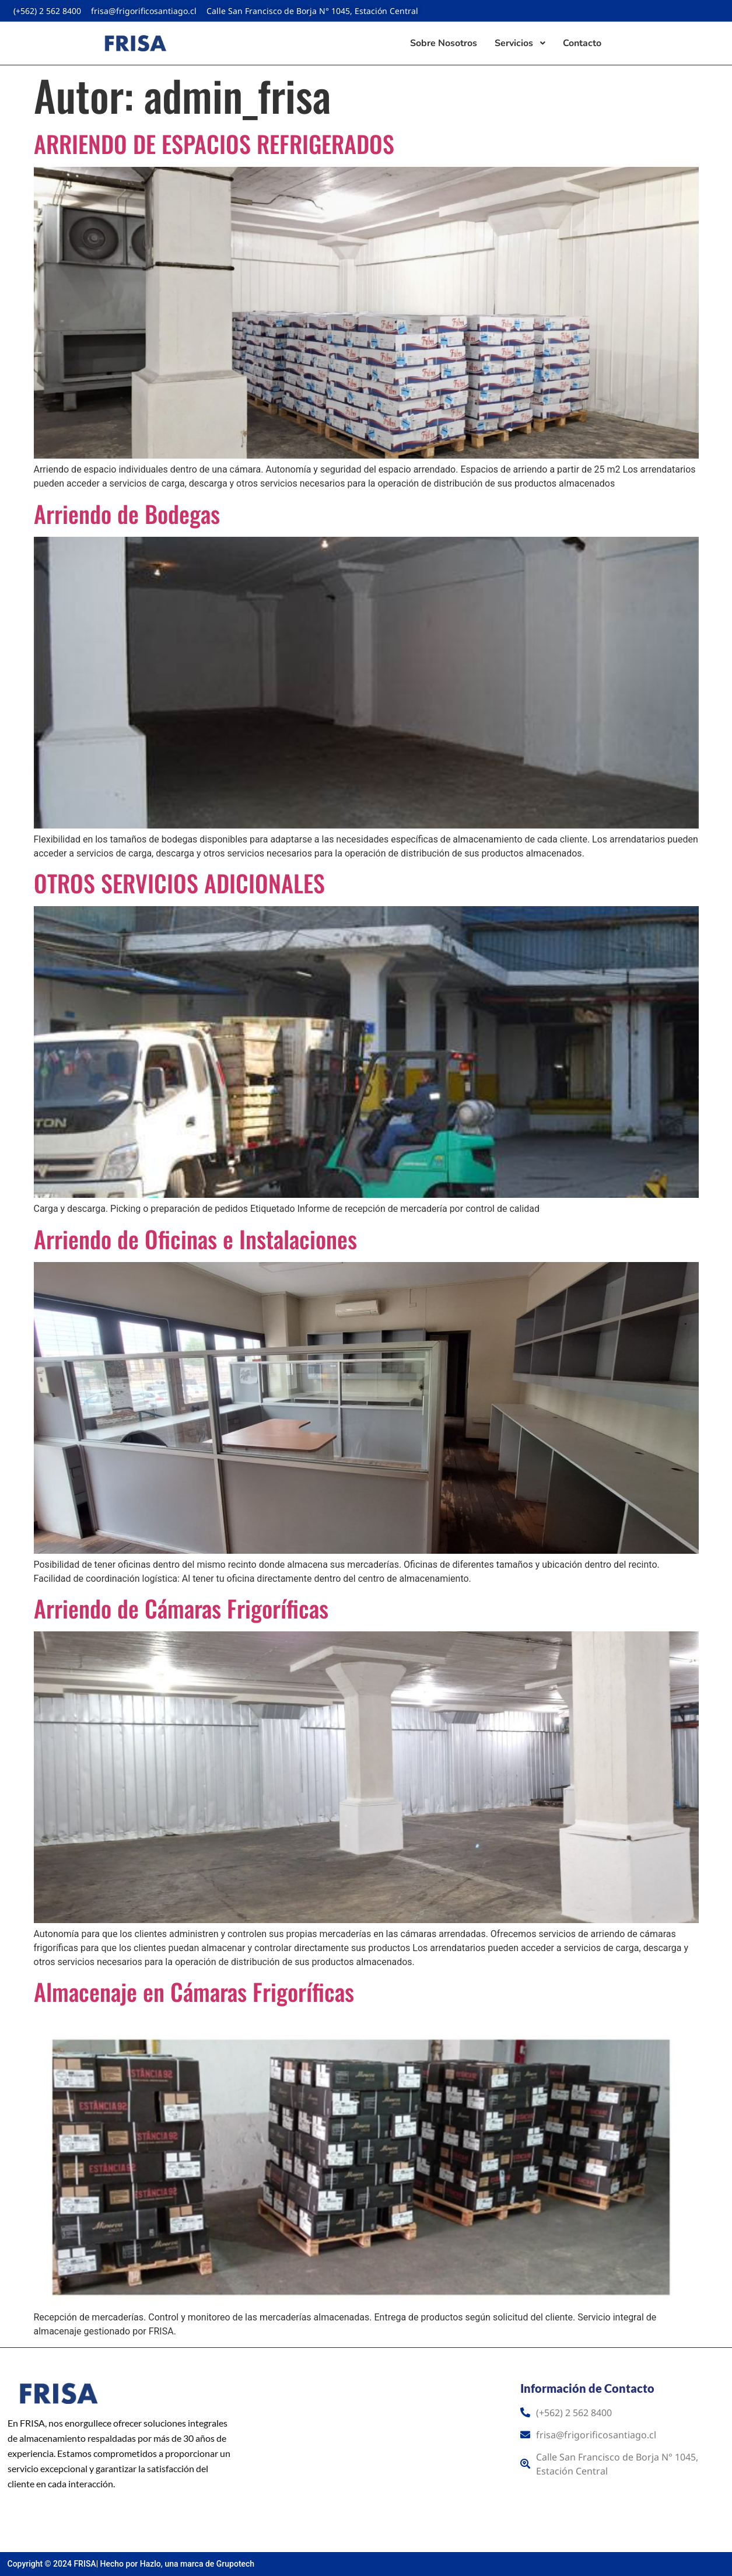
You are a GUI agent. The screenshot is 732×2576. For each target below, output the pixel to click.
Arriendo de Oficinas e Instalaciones (195, 1238)
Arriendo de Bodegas (127, 513)
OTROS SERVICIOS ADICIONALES (179, 882)
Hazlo (150, 2563)
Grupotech (235, 2563)
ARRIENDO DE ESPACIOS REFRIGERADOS (214, 143)
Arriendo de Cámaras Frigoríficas (181, 1608)
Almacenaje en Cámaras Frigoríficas (194, 1991)
